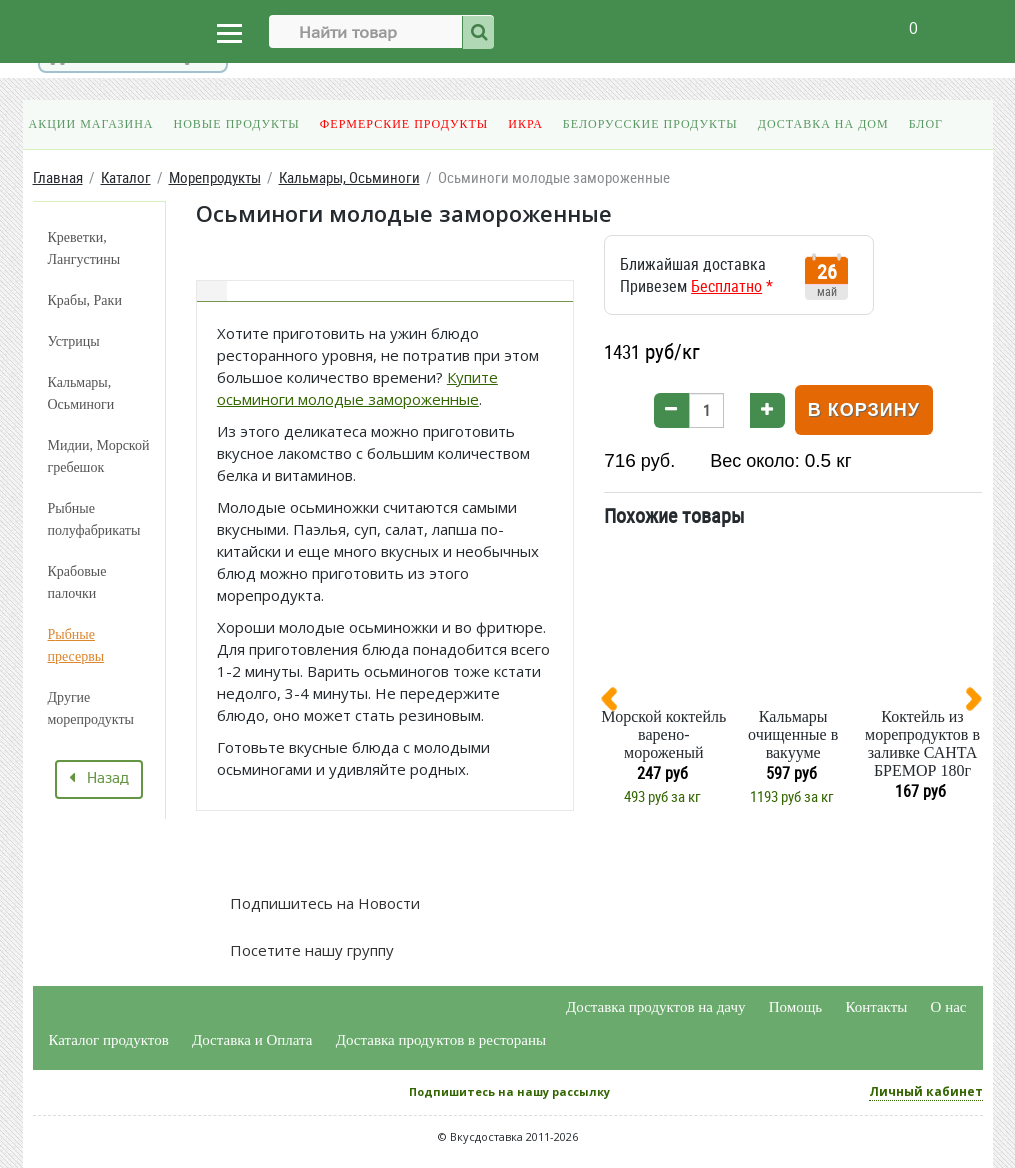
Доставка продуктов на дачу (655, 1007)
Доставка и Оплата (252, 1040)
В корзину (864, 410)
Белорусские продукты (650, 124)
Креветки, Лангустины (84, 248)
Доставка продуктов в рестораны (441, 1040)
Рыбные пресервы (76, 645)
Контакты (876, 1007)
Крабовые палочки (77, 582)
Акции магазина (91, 124)
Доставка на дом (823, 124)
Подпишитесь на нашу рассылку (509, 1091)
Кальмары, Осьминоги (81, 393)
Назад (99, 779)
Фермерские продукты (404, 124)
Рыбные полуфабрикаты (94, 519)
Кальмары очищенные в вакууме (793, 734)
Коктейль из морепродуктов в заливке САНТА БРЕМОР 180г (922, 743)
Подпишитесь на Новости (323, 903)
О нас (949, 1007)
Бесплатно (726, 286)
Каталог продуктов (109, 1040)
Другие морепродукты (91, 708)
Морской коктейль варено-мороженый (663, 734)
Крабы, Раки (85, 300)
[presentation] (617, 703)
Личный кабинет (926, 1091)
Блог (926, 124)
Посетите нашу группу (310, 950)
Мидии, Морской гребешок (99, 456)
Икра (525, 124)
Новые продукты (237, 124)
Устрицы (74, 341)
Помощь (795, 1007)
